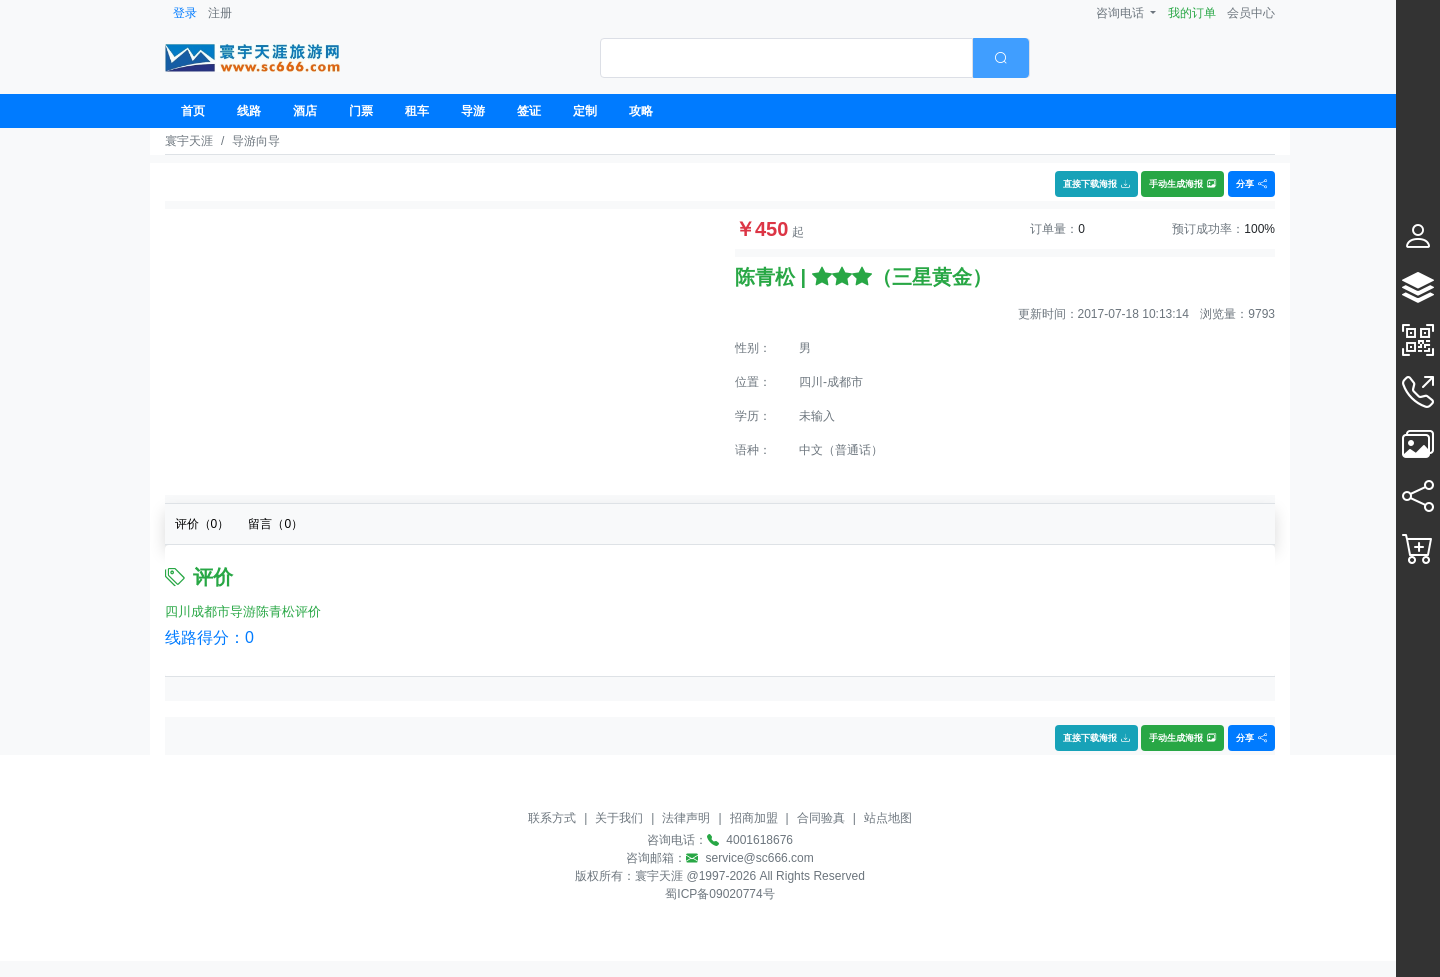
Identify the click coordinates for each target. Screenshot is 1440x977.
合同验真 (821, 818)
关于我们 (619, 818)
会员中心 (1251, 13)
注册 (220, 13)
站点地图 (888, 818)
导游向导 (256, 141)
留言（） (275, 524)
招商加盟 (754, 818)
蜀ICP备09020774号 (719, 894)
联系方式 (552, 818)
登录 (185, 13)
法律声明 (686, 818)
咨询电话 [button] (1121, 13)
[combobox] (815, 58)
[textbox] (786, 58)
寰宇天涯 (189, 141)
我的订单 (1192, 13)
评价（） (202, 524)
